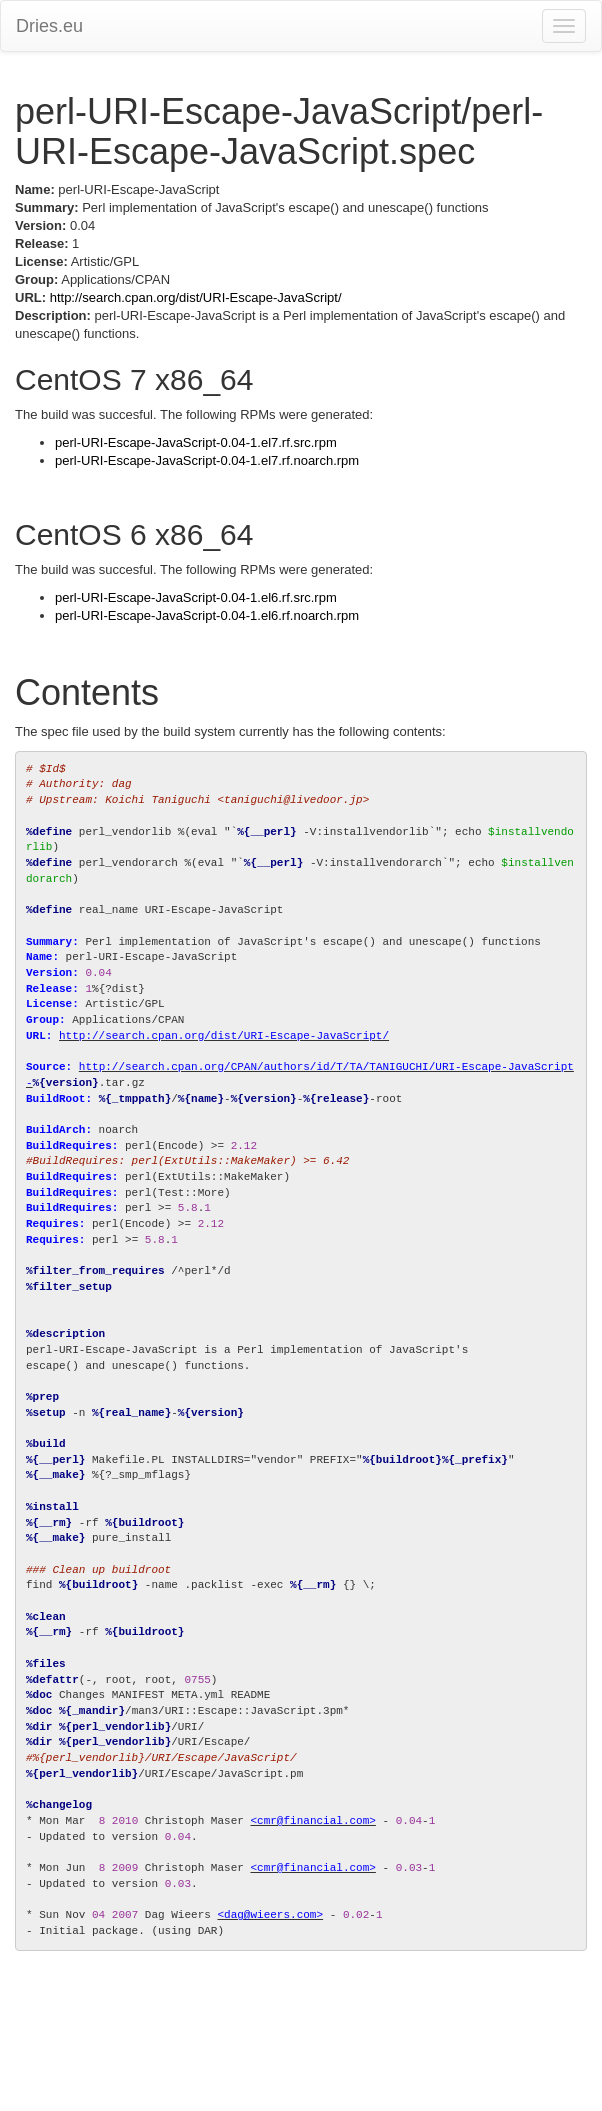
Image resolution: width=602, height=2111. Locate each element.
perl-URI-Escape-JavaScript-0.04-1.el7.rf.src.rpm (196, 442)
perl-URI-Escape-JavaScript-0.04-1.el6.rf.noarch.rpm (207, 615)
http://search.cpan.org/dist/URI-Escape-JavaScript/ (196, 297)
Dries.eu (49, 26)
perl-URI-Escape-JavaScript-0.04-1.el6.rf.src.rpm (196, 597)
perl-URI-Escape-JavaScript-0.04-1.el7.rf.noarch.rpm (207, 460)
